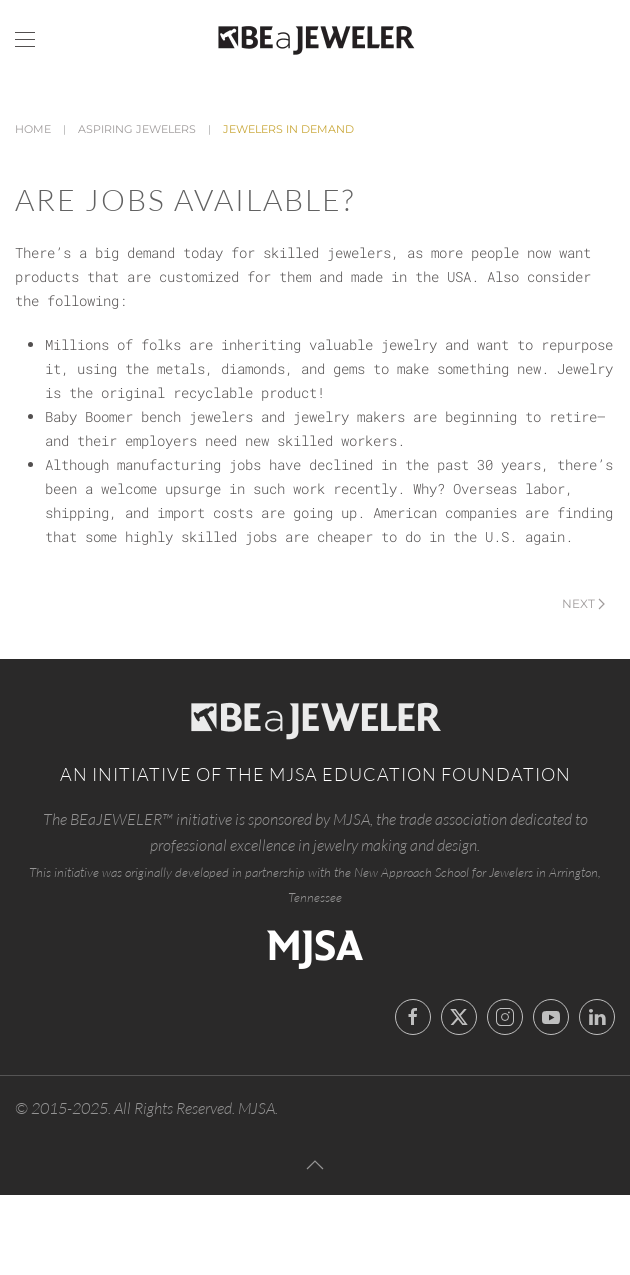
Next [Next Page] (583, 603)
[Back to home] (315, 40)
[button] (25, 40)
